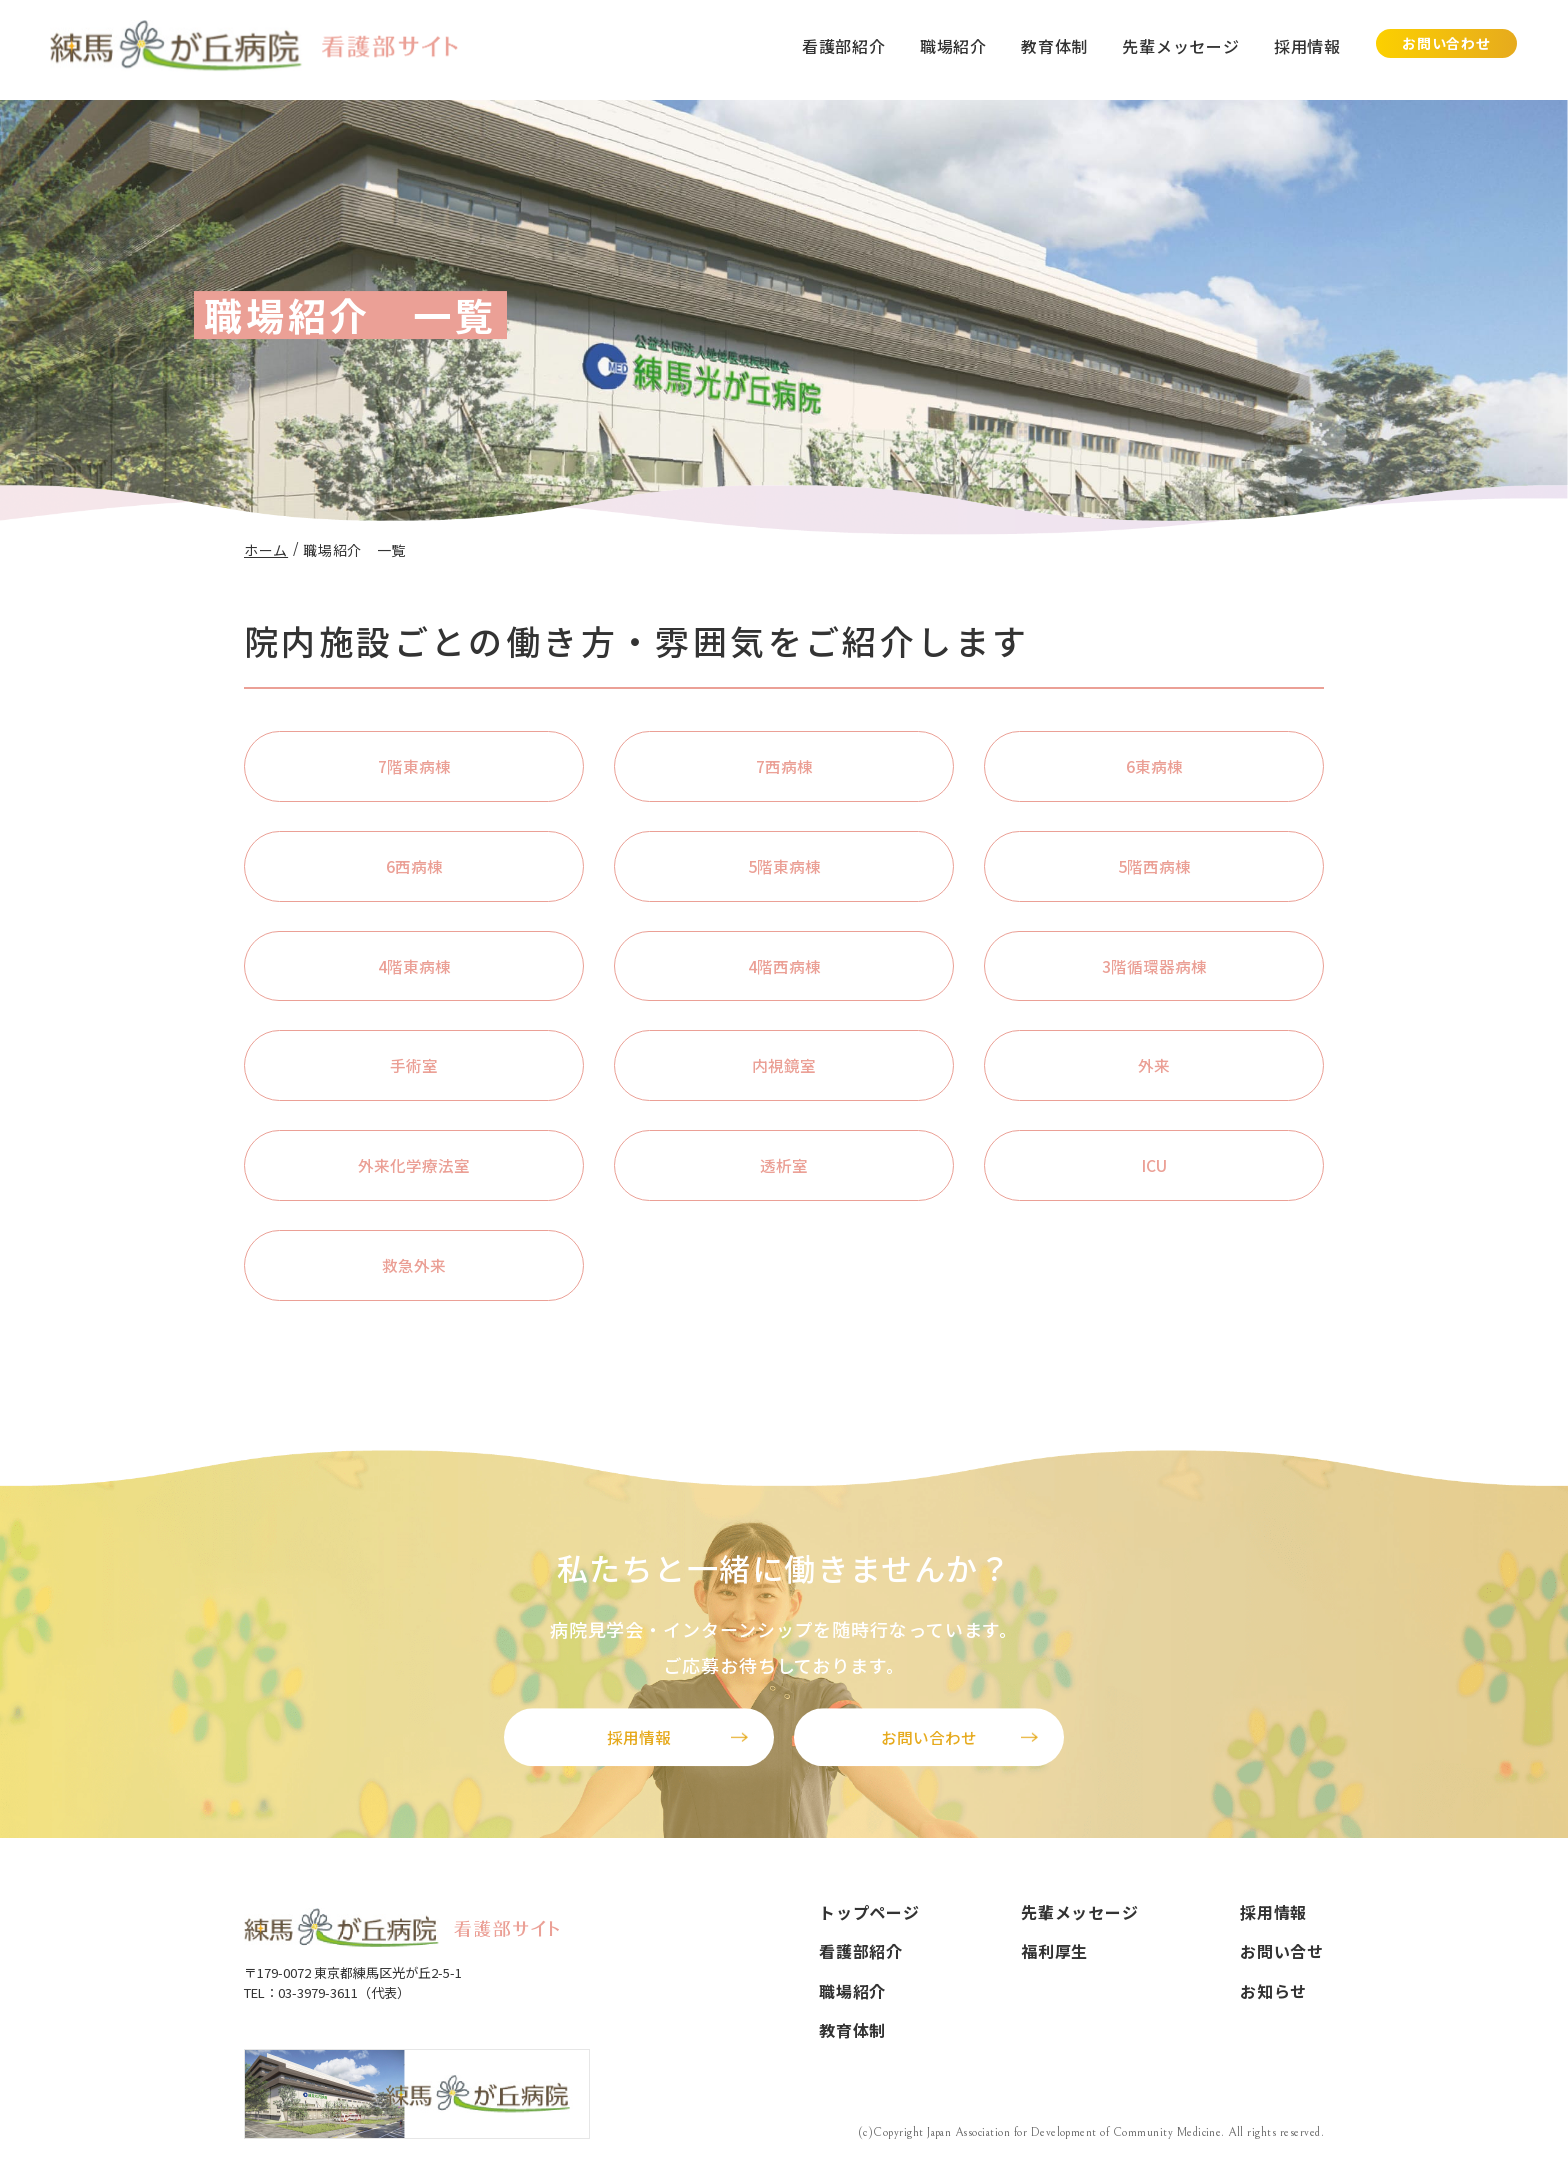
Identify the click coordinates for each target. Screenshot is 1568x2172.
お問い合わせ (1446, 43)
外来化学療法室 (414, 1167)
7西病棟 (784, 766)
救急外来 (414, 1267)
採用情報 (1307, 46)
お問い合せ (1282, 1954)
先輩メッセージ (1181, 46)
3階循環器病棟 (1154, 967)
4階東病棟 (414, 967)
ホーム (266, 550)
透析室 (784, 1167)
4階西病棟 (784, 967)
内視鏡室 (784, 1067)
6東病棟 (1154, 766)
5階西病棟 (1154, 866)
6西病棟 (414, 866)
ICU (1154, 1167)
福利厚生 (1054, 1954)
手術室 (414, 1067)
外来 (1154, 1067)
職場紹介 (953, 46)
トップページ (869, 1914)
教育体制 (1054, 46)
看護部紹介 (844, 46)
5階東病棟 (784, 866)
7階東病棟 (414, 766)
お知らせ (1273, 1994)
